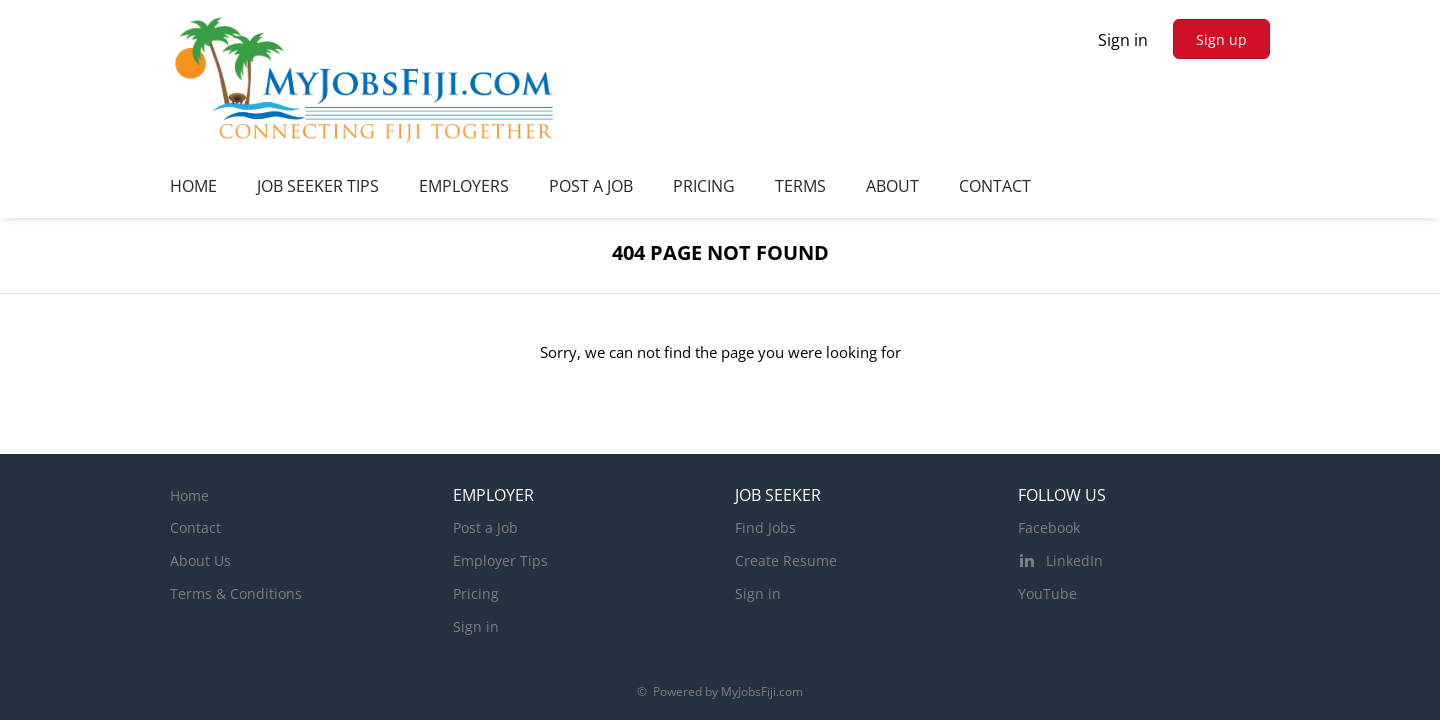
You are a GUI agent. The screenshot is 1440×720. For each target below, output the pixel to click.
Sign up (1221, 39)
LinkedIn (1074, 560)
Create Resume (786, 560)
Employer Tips (500, 560)
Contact (195, 527)
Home (189, 495)
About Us (200, 560)
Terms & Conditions (236, 593)
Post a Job (485, 527)
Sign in (1123, 40)
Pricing (476, 593)
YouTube (1047, 593)
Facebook (1049, 527)
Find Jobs (765, 527)
